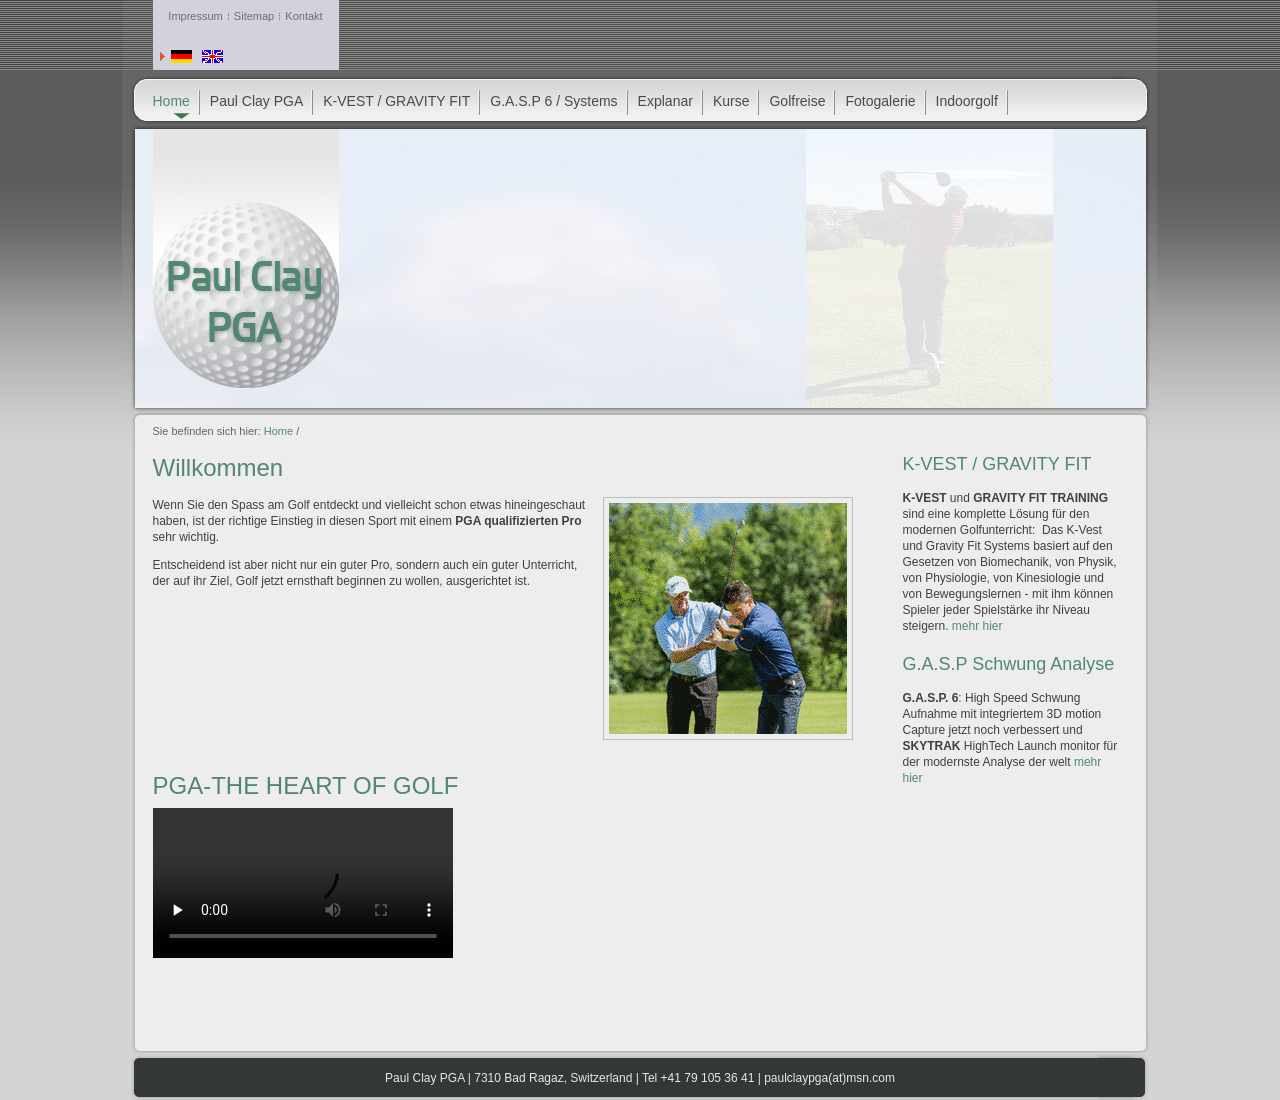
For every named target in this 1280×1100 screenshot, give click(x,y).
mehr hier (977, 626)
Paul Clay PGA (256, 101)
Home (278, 431)
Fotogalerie (880, 101)
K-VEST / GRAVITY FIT (396, 101)
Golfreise (797, 101)
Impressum (195, 16)
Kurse (731, 101)
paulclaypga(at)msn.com (829, 1078)
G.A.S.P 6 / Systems (553, 101)
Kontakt (303, 16)
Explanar (665, 101)
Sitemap (254, 16)
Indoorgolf (967, 101)
